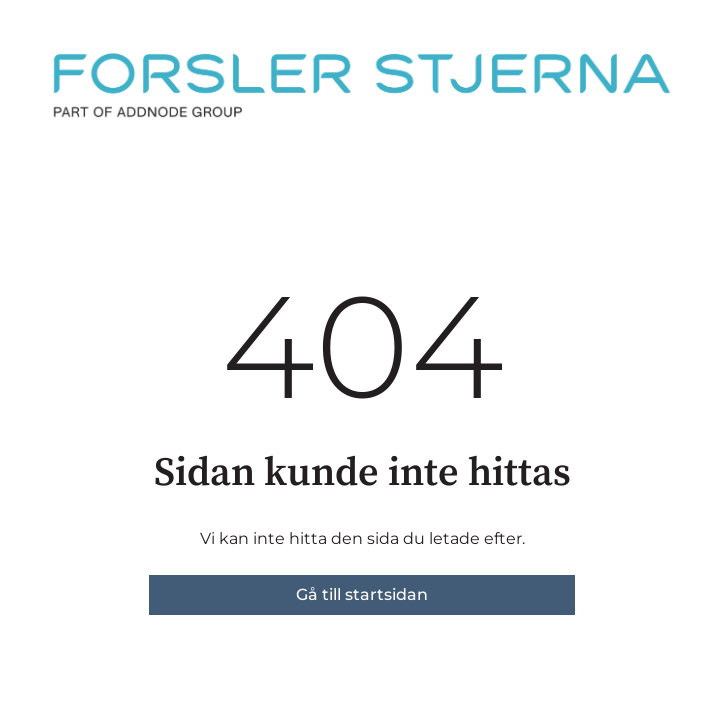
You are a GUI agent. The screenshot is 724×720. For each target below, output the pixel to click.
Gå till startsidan (362, 594)
